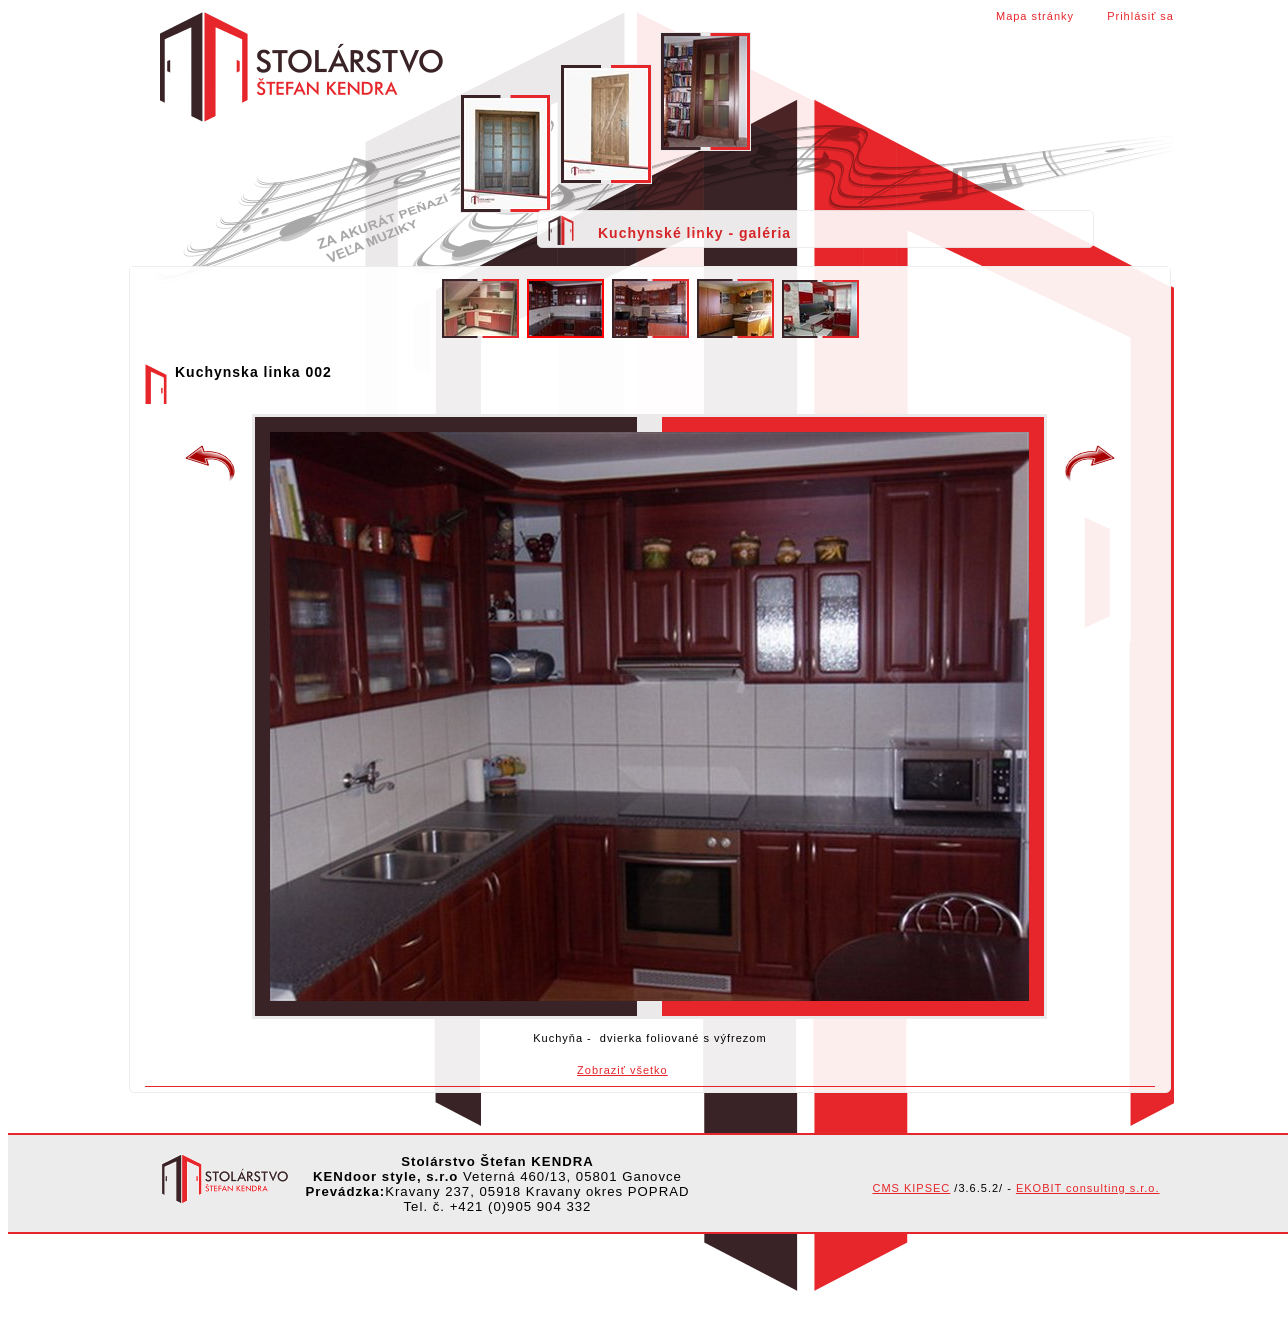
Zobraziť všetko (622, 1070)
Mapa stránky (1035, 16)
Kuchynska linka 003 (1090, 464)
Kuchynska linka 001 (210, 464)
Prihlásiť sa (1140, 16)
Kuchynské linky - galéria (694, 233)
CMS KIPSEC (911, 1188)
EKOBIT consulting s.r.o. (1088, 1188)
